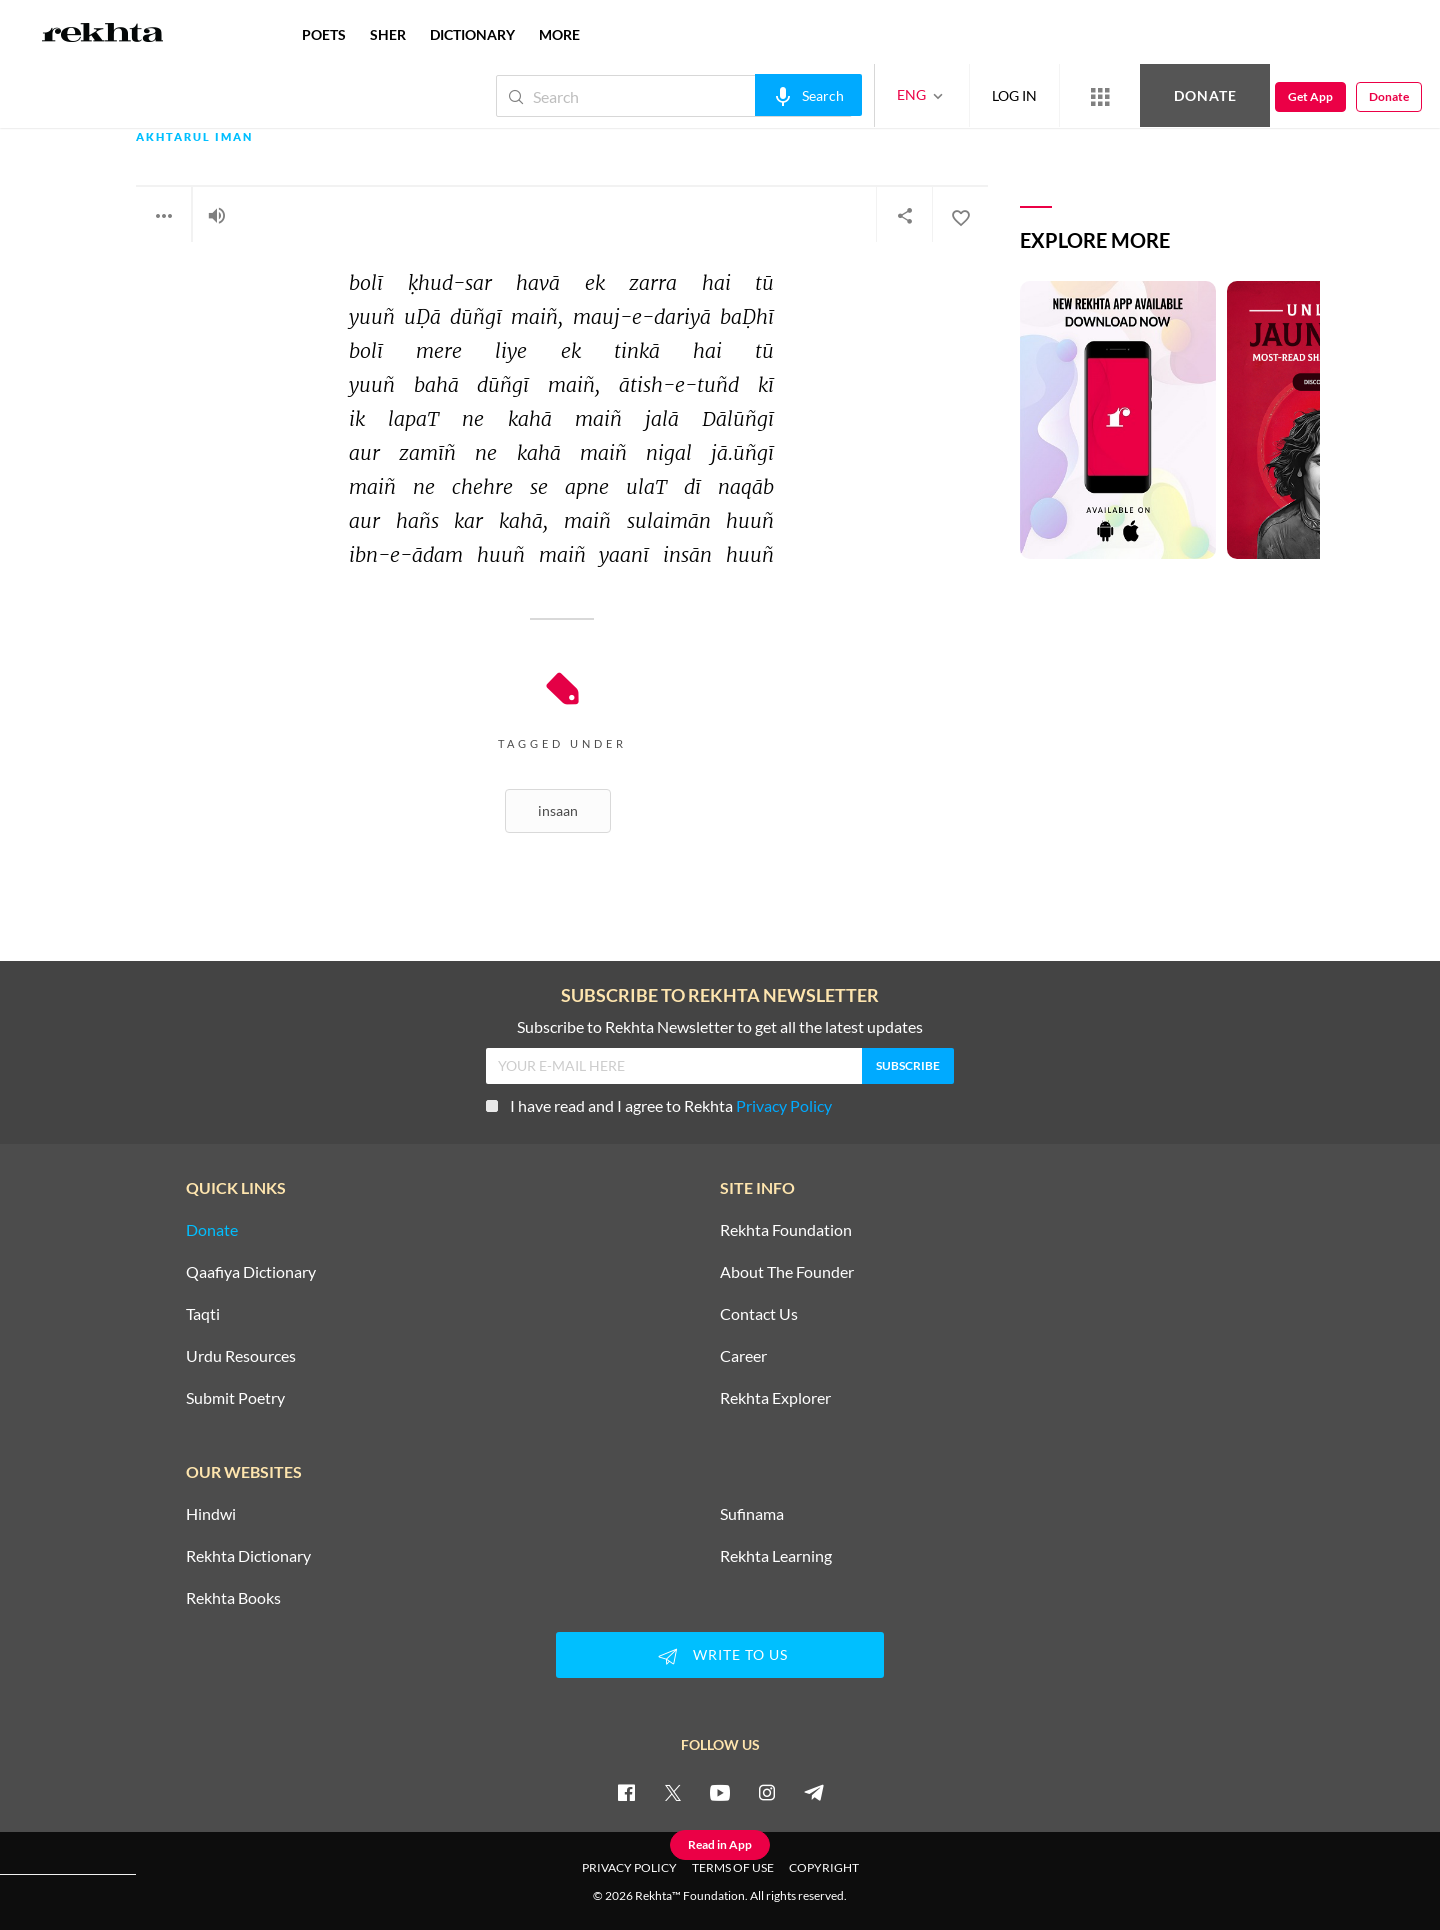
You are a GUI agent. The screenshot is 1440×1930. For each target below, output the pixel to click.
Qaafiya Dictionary (251, 1272)
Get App (1310, 96)
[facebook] (626, 1792)
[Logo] (103, 35)
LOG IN (1014, 95)
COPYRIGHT (824, 1867)
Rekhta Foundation (786, 1230)
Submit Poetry (235, 1398)
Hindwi (211, 1514)
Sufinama (752, 1514)
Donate (1205, 95)
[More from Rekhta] (1100, 96)
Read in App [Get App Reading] (720, 1844)
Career (743, 1356)
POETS (324, 34)
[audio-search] (808, 95)
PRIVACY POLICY (629, 1867)
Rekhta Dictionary (248, 1556)
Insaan (558, 810)
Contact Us (759, 1314)
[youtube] (720, 1792)
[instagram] (767, 1792)
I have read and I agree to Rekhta (659, 1105)
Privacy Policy (784, 1105)
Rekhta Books (233, 1598)
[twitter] (673, 1792)
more (559, 34)
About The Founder (787, 1272)
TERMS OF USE (733, 1867)
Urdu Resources (241, 1356)
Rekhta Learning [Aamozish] (776, 1556)
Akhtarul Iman (194, 137)
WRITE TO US (720, 1656)
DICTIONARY (472, 34)
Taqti (203, 1314)
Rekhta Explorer (775, 1398)
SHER (388, 34)
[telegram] (814, 1792)
